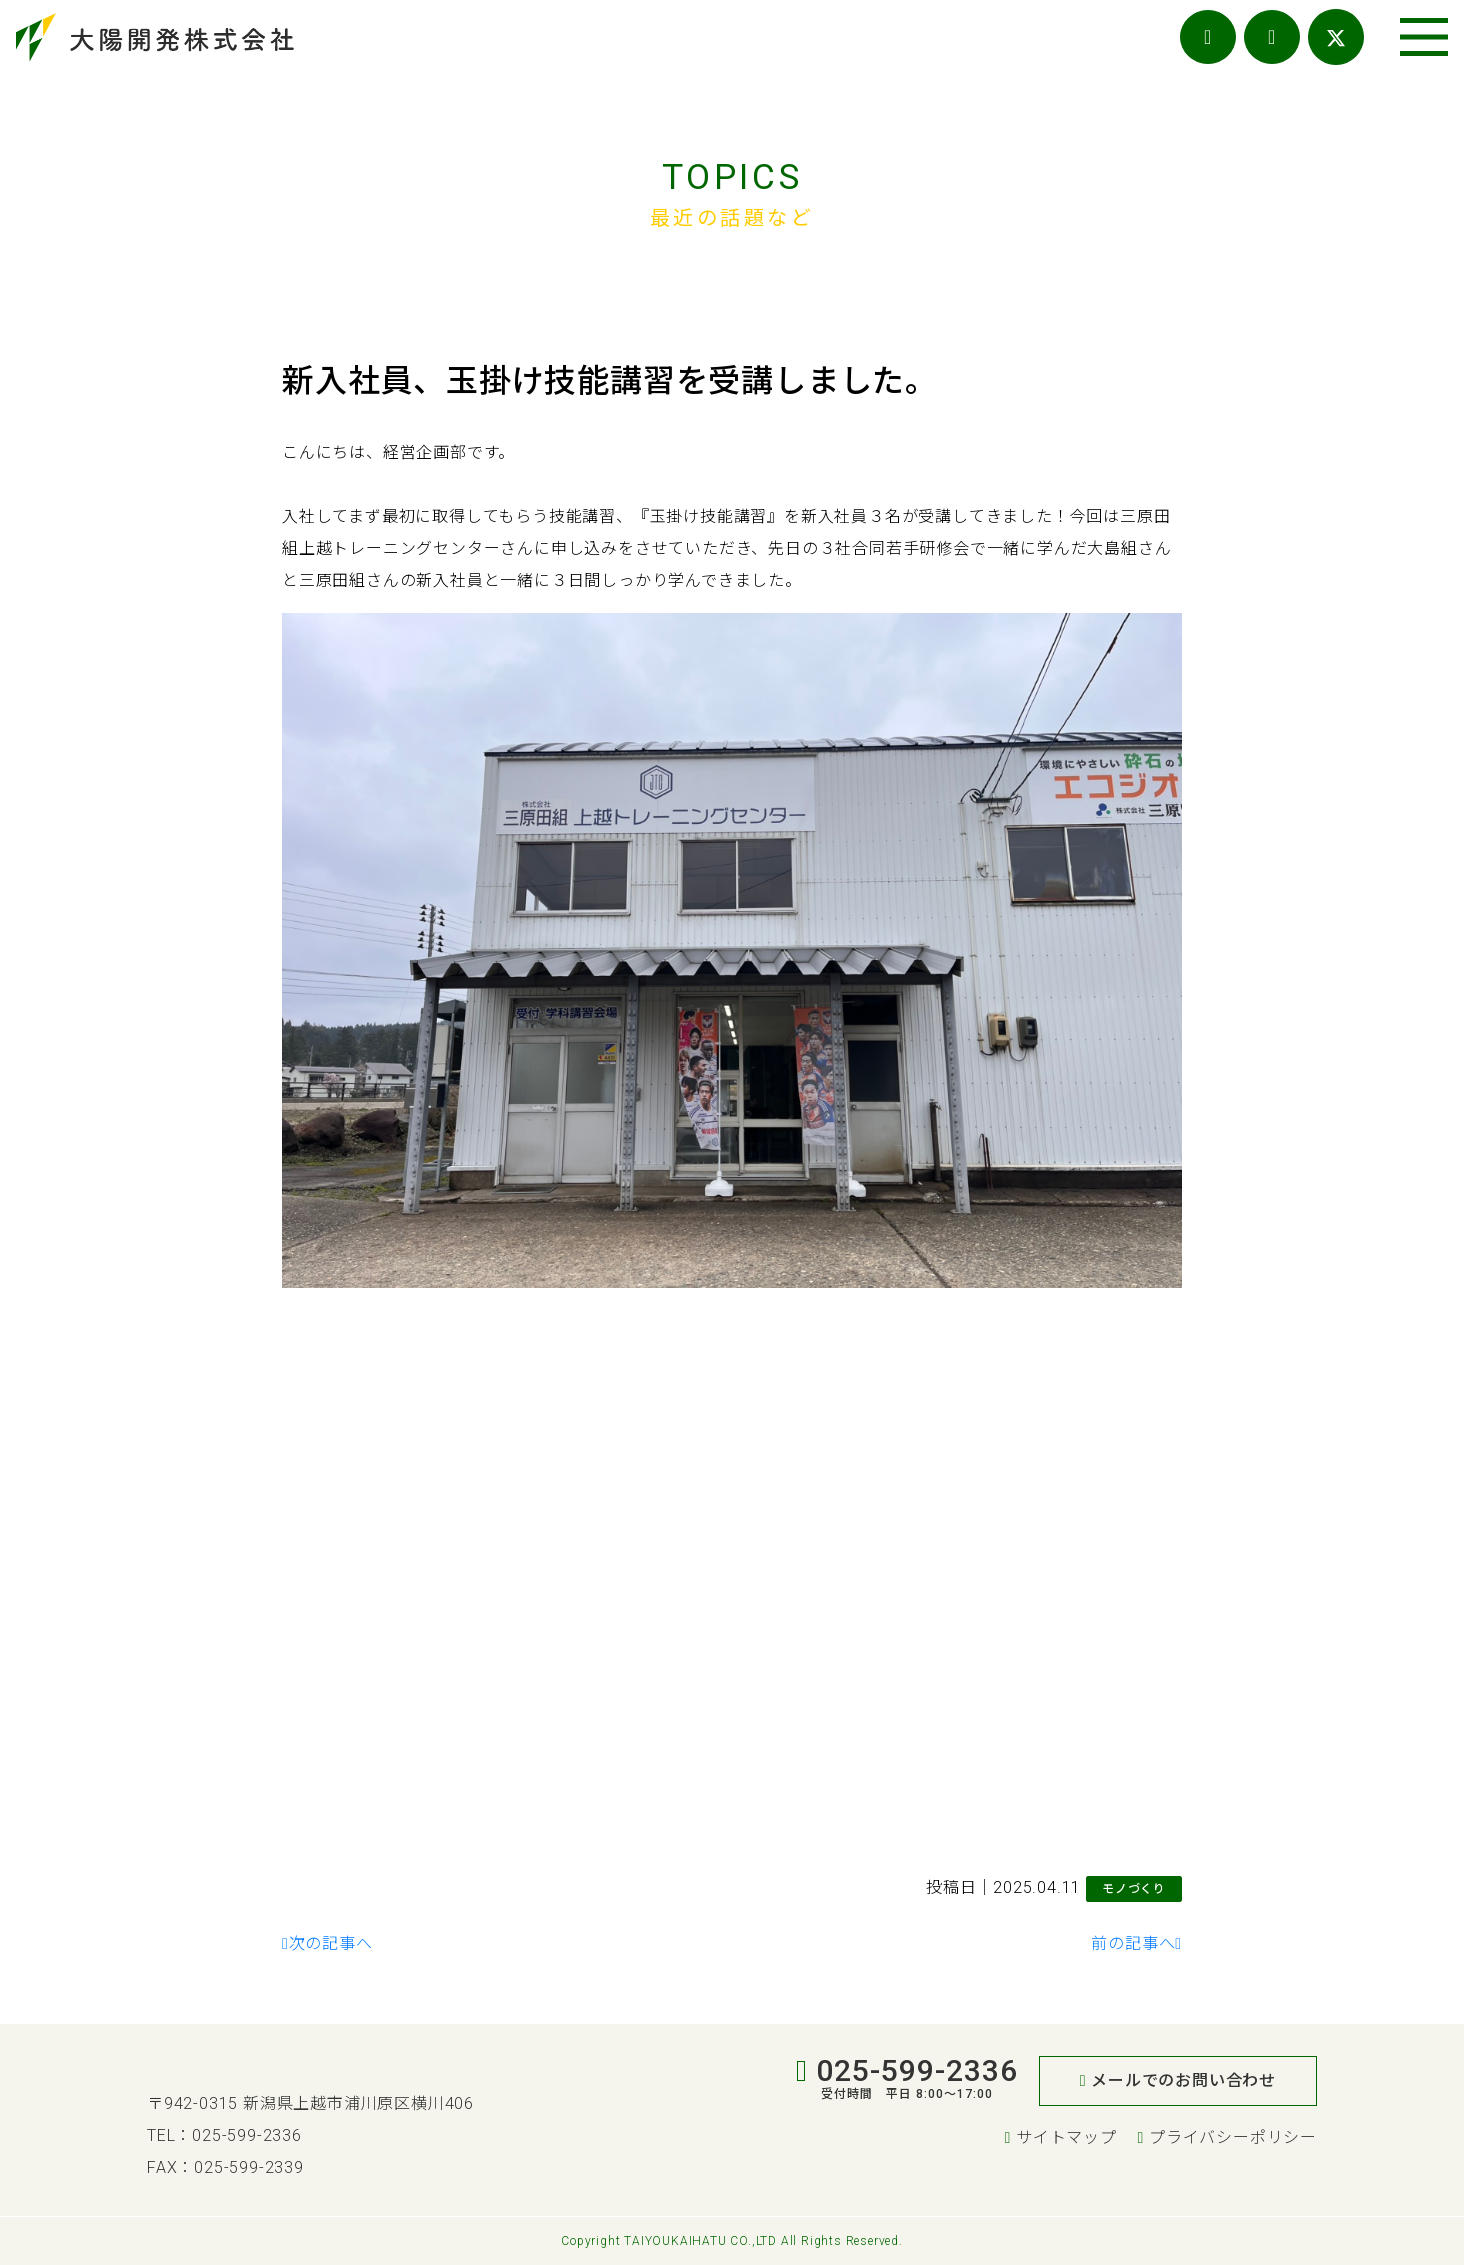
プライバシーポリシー (1227, 2137)
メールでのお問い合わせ (1178, 2080)
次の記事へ (327, 1943)
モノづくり (1134, 1889)
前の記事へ (1136, 1943)
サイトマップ (1060, 2137)
